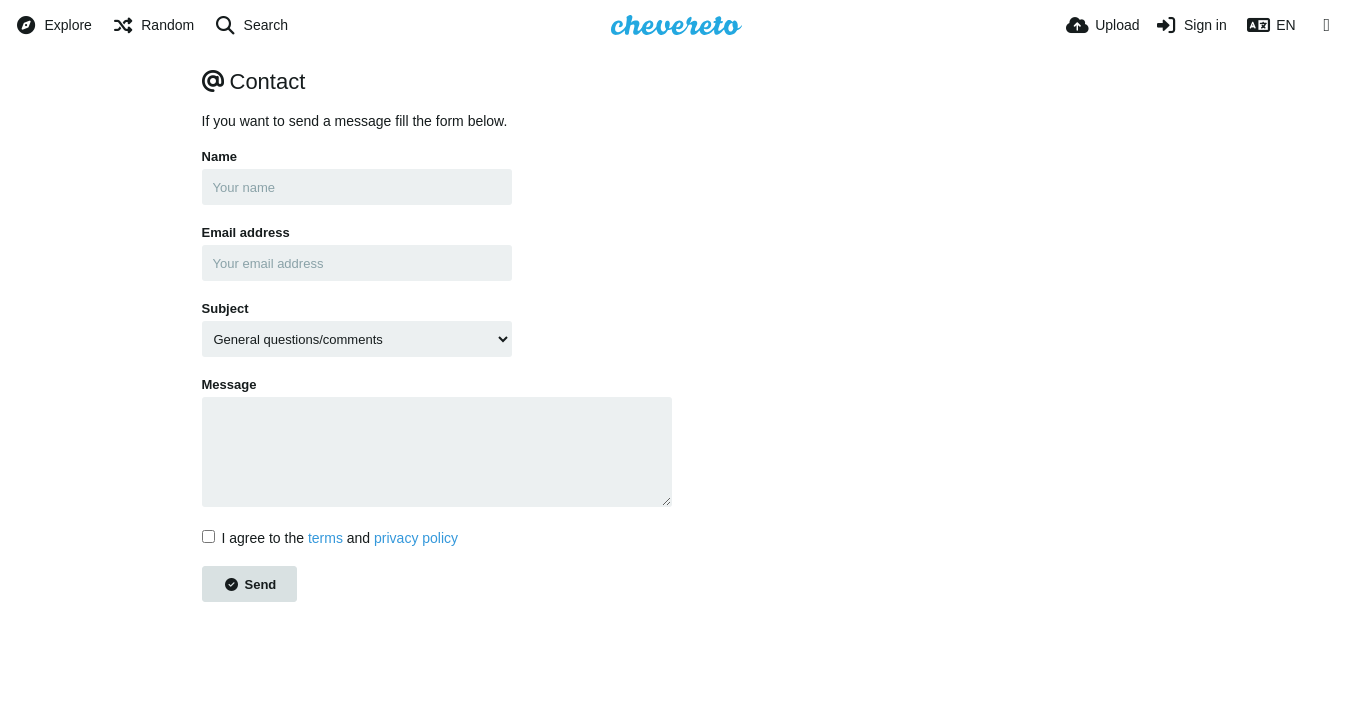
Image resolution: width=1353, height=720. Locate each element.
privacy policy (416, 538)
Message (229, 384)
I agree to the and (330, 538)
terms (325, 538)
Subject (225, 308)
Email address (246, 232)
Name (219, 156)
